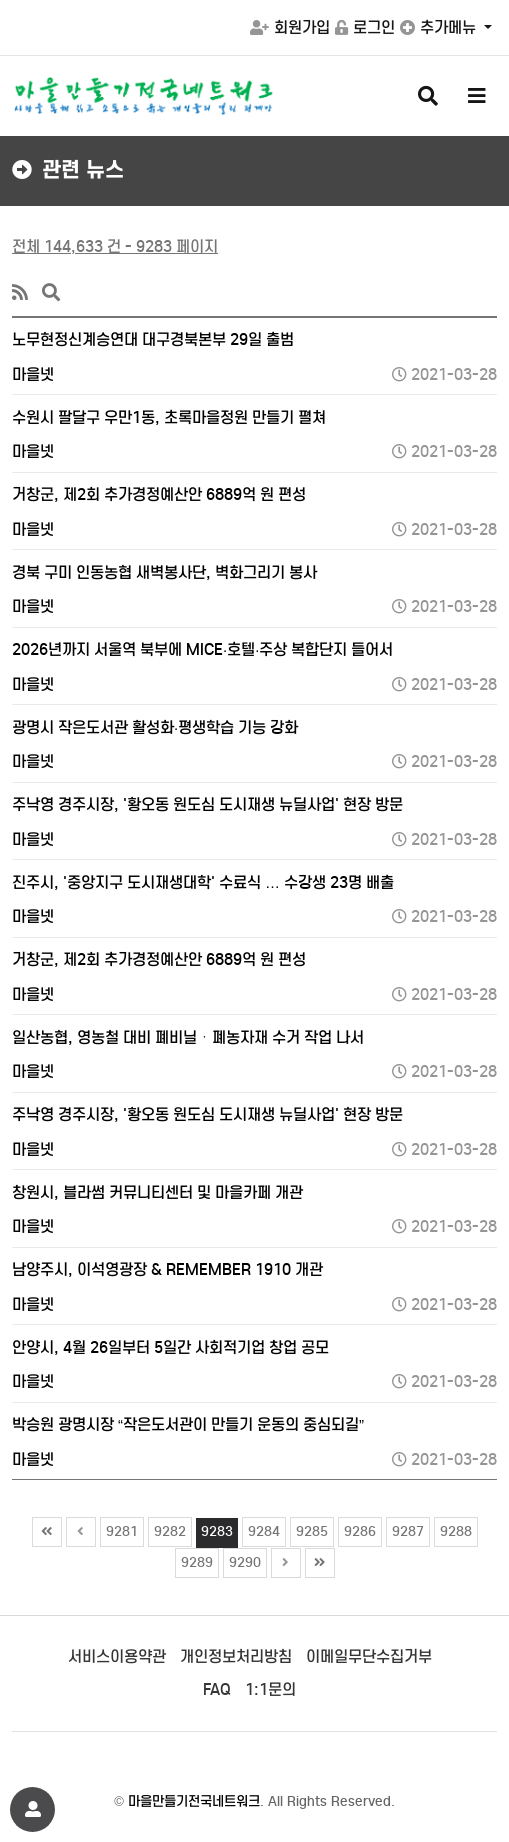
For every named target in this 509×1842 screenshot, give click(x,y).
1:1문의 (270, 1689)
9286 (357, 1529)
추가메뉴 (440, 27)
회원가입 (290, 27)
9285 (309, 1529)
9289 (194, 1560)
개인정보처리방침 (236, 1656)
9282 (167, 1529)
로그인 (365, 27)
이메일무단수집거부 (369, 1656)
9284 (261, 1529)
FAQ (217, 1689)
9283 (214, 1529)
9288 (453, 1529)
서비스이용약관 (117, 1656)
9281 (119, 1529)
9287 (405, 1529)
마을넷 (33, 374)
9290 (242, 1560)
